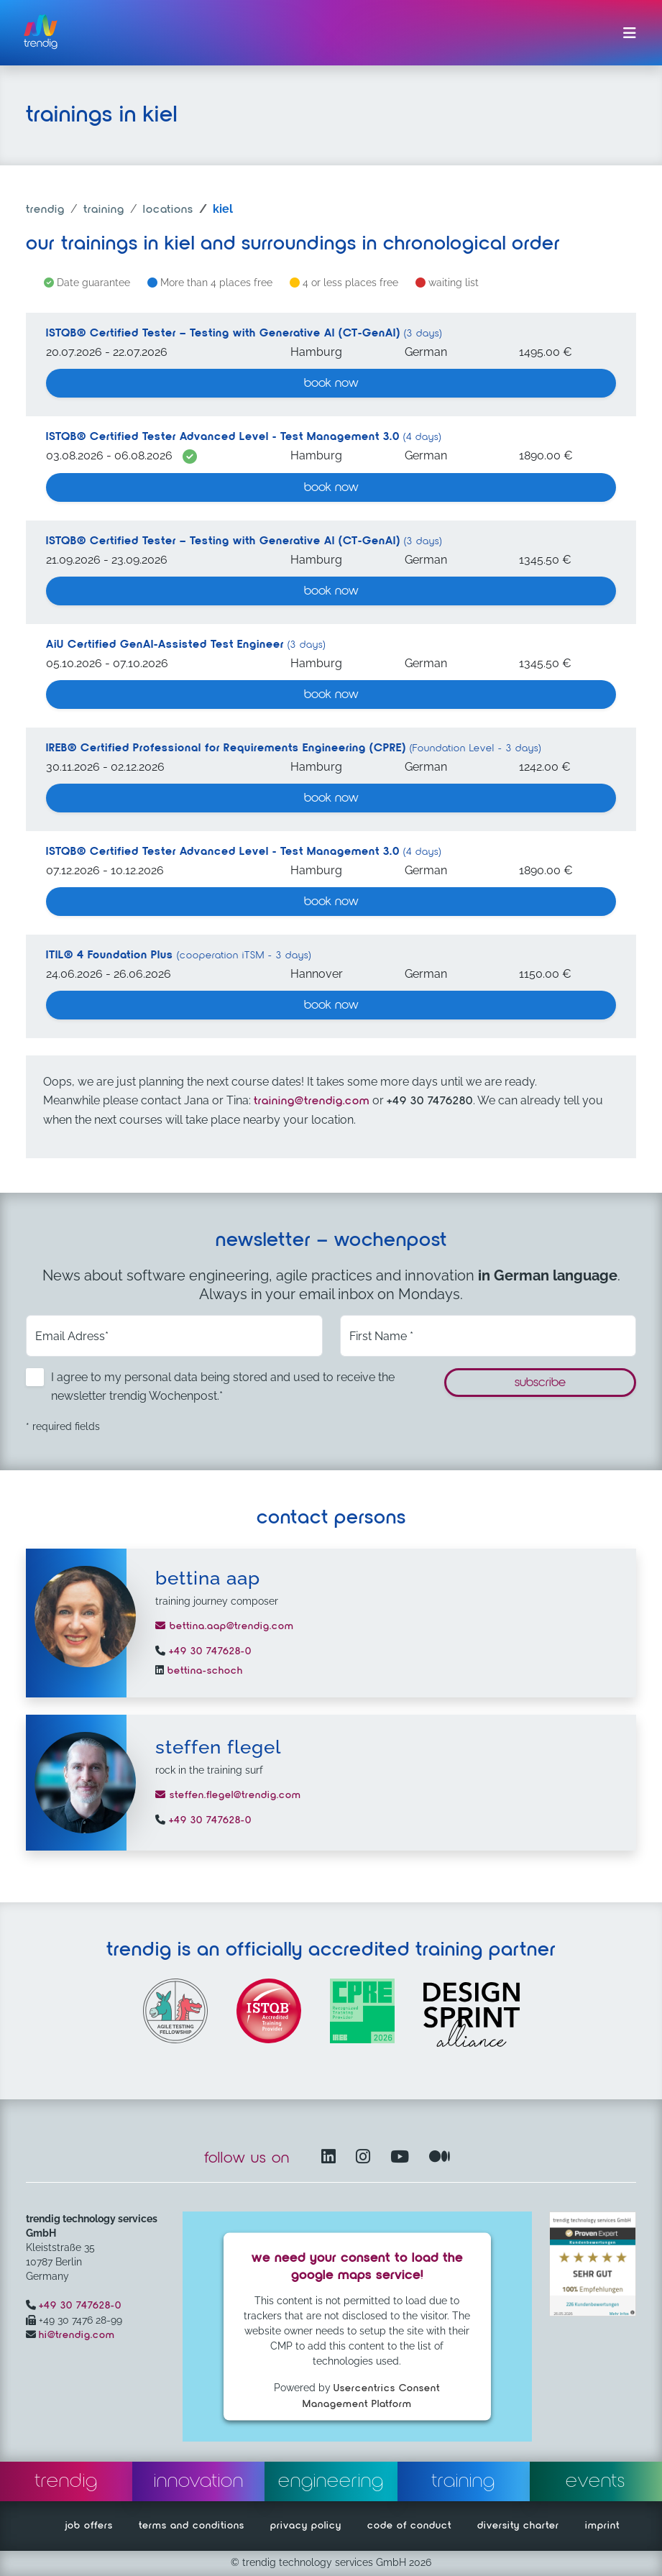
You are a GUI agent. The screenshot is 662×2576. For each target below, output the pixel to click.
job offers (89, 2526)
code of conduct (409, 2526)
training (103, 210)
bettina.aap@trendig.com (224, 1626)
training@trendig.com (311, 1101)
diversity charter (518, 2526)
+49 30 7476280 (430, 1101)
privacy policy (305, 2526)
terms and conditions (191, 2526)
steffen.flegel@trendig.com (228, 1795)
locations (168, 210)
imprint (602, 2526)
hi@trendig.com (77, 2335)
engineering (331, 2481)
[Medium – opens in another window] (440, 2158)
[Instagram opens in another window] (366, 2158)
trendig (45, 210)
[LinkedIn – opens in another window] (331, 2158)
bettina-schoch (203, 1671)
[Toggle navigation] (630, 33)
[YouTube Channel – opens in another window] (402, 2158)
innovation (199, 2481)
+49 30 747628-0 (208, 1651)
